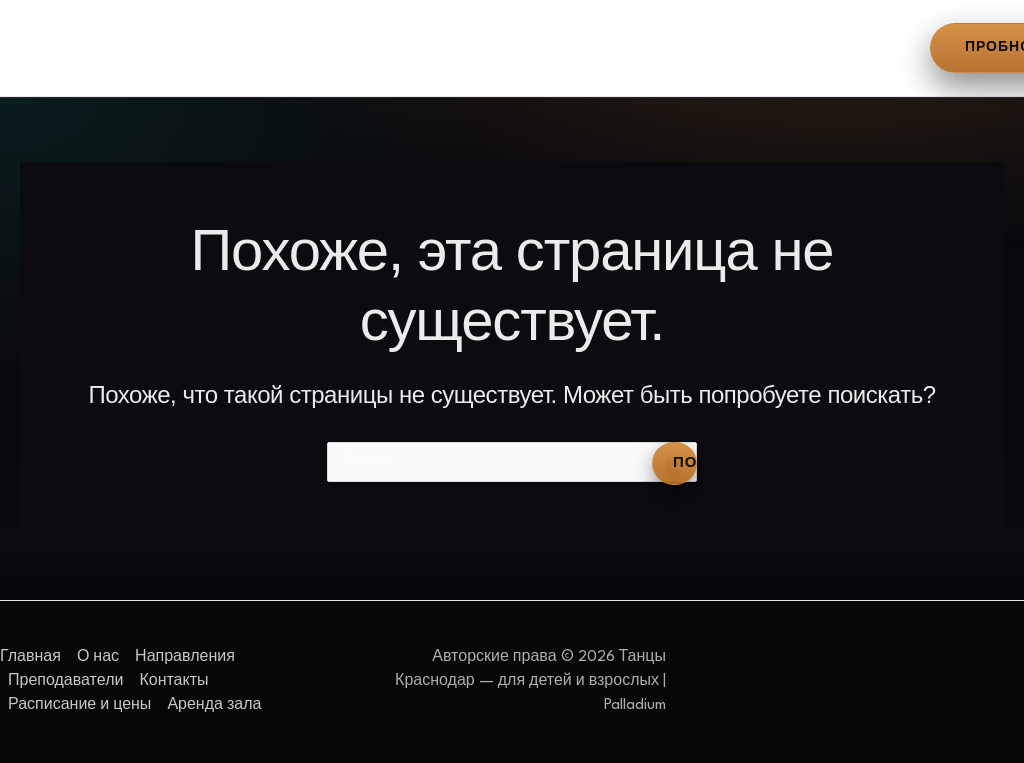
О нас (152, 44)
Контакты (537, 44)
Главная (66, 44)
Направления (258, 44)
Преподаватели (405, 44)
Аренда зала (847, 44)
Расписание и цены (686, 44)
